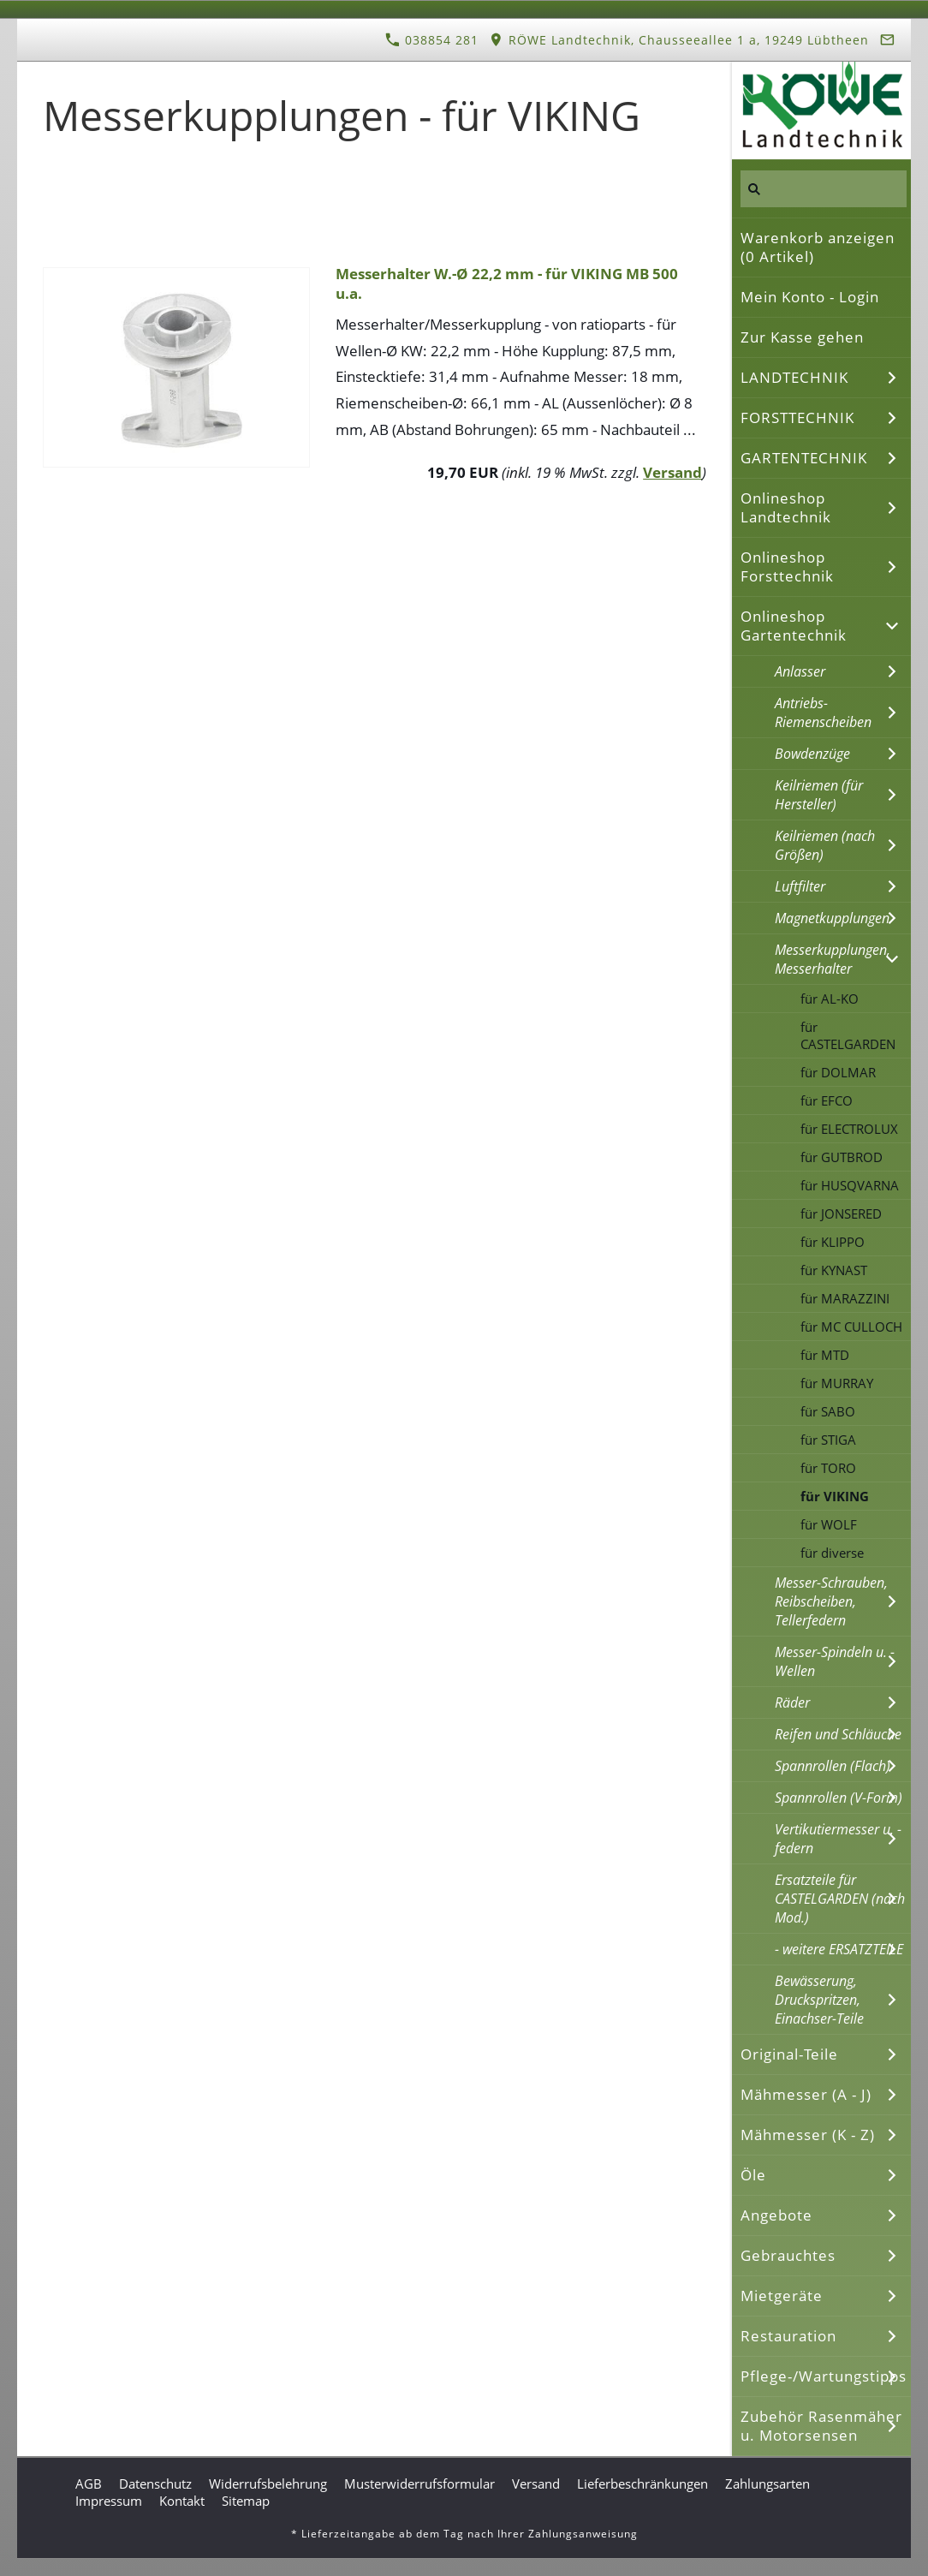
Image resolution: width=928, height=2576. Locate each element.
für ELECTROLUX (849, 1128)
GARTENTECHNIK (804, 458)
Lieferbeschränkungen (642, 2483)
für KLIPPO (832, 1241)
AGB (88, 2483)
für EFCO (826, 1100)
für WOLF (828, 1524)
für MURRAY (836, 1383)
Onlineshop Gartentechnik (794, 625)
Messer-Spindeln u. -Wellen (835, 1661)
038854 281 (432, 40)
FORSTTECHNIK (797, 417)
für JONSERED (841, 1213)
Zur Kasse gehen (802, 337)
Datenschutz (155, 2483)
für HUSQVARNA (849, 1185)
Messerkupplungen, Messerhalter (832, 959)
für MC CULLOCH (851, 1326)
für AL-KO (829, 998)
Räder (792, 1702)
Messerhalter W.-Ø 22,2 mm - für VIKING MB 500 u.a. (507, 283)
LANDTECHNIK (794, 377)
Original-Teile (789, 2054)
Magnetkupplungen (832, 918)
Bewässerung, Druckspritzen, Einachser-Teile (819, 1999)
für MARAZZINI (844, 1298)
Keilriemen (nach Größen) (825, 845)
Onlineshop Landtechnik (786, 507)
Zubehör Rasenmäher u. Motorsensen (821, 2425)
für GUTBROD (841, 1157)
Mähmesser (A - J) (806, 2094)
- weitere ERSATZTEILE (839, 1949)
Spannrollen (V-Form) (838, 1797)
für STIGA (828, 1439)
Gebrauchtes (788, 2255)
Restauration (788, 2336)
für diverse (832, 1552)
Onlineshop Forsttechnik (787, 566)
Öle (753, 2175)
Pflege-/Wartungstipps (824, 2376)
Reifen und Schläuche (838, 1734)
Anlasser (800, 671)
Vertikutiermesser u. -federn (838, 1838)
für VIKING (834, 1496)
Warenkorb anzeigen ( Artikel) (818, 247)
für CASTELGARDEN (847, 1035)
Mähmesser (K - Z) (808, 2134)
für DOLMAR (838, 1072)
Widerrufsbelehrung (268, 2483)
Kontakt (182, 2500)
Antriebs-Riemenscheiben (823, 712)
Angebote (776, 2215)
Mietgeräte (782, 2295)
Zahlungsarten (767, 2483)
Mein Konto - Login (810, 297)
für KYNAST (833, 1270)
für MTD (824, 1354)
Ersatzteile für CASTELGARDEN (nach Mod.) (840, 1898)
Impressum (108, 2500)
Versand (672, 472)
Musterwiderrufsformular (419, 2483)
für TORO (828, 1467)
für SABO (827, 1411)
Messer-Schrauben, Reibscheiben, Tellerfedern (831, 1601)
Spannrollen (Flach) (832, 1765)
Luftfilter (800, 886)
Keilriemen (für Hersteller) (819, 795)
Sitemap (246, 2500)
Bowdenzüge (812, 753)
